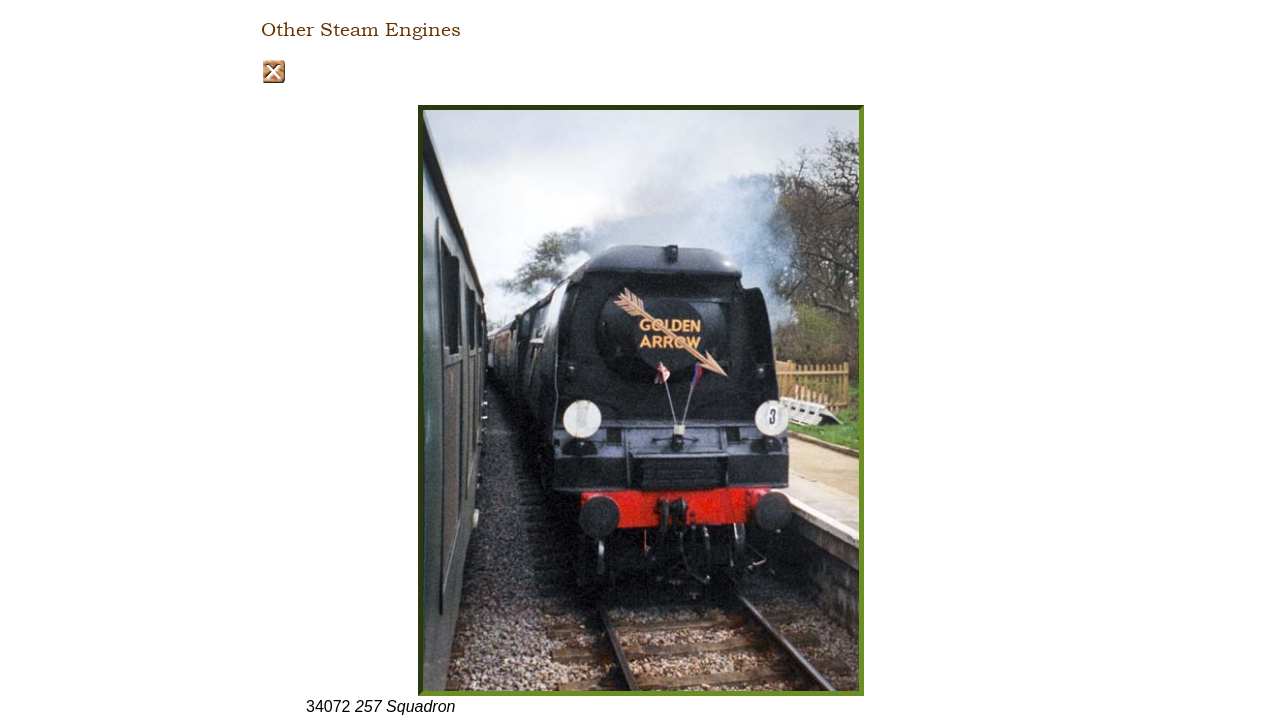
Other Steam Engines (361, 30)
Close (273, 71)
